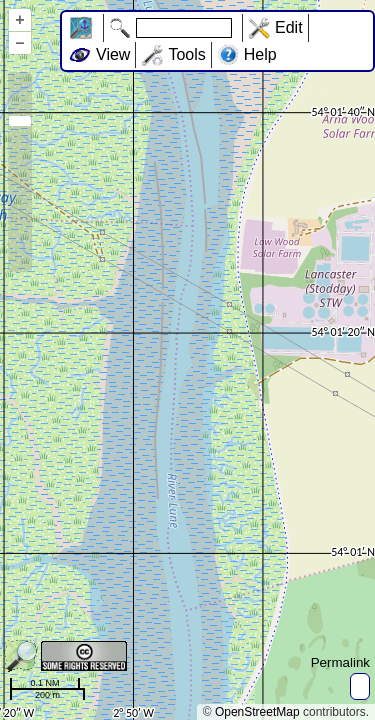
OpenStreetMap (257, 712)
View (113, 54)
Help (260, 54)
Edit (289, 27)
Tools (186, 54)
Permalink (340, 662)
